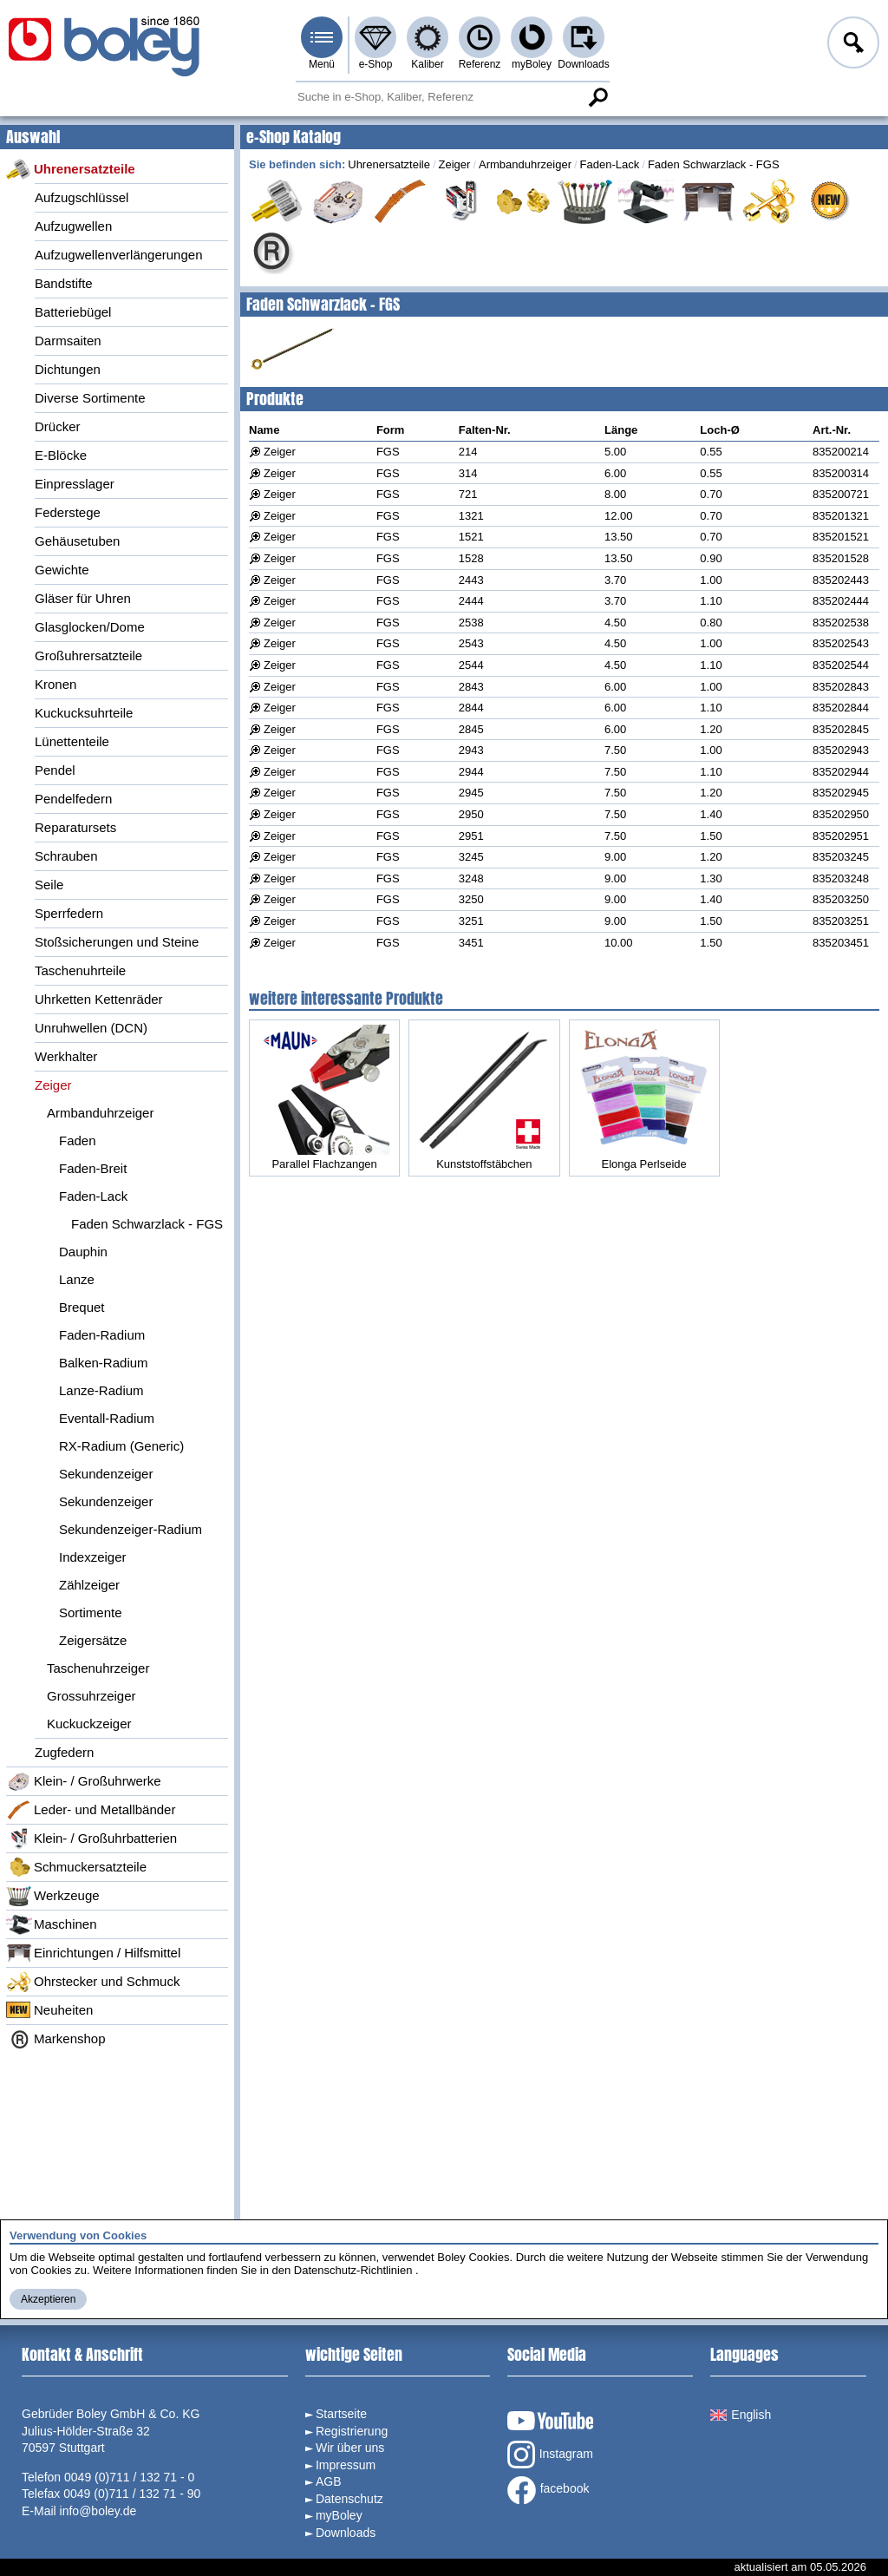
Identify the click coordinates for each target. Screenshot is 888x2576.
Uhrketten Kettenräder (99, 999)
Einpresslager (74, 483)
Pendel (55, 770)
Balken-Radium (103, 1362)
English (740, 2415)
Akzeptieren (48, 2299)
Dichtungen (68, 369)
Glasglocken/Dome (90, 626)
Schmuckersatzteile (76, 1867)
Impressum (345, 2465)
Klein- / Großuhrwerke (83, 1781)
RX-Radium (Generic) (121, 1446)
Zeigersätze (93, 1640)
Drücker (58, 426)
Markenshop (56, 2039)
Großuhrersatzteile (88, 655)
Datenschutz (349, 2499)
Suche (597, 97)
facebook (548, 2490)
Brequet (82, 1307)
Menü (322, 64)
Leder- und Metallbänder (90, 1809)
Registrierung (352, 2431)
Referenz (480, 64)
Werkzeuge (53, 1895)
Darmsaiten (68, 340)
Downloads (583, 64)
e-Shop (376, 64)
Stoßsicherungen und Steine (117, 941)
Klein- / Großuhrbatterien (91, 1838)
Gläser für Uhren (83, 598)
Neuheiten (49, 2010)
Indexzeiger (93, 1557)
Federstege (68, 512)
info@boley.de (98, 2511)
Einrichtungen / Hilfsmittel (93, 1953)
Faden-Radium (102, 1334)
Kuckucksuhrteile (84, 712)
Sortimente (90, 1612)
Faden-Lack (93, 1196)
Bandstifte (64, 283)
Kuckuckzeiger (89, 1723)
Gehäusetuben (77, 541)
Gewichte (62, 569)
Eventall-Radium (106, 1418)
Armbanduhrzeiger (100, 1112)
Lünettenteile (72, 741)
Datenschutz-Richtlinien (353, 2270)
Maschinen (51, 1924)
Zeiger (53, 1085)
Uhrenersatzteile (70, 169)
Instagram (550, 2454)
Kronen (55, 684)
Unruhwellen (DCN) (91, 1027)
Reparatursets (75, 827)
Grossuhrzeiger (91, 1695)
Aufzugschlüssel (81, 197)
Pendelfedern (73, 798)
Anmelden (851, 45)
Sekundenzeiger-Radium (130, 1529)
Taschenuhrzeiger (98, 1668)
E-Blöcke (61, 455)
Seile (49, 884)
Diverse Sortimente (90, 397)
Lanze (77, 1279)
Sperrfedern (69, 913)
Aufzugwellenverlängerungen (118, 254)
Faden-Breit (93, 1168)
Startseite (341, 2414)
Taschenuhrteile (80, 970)
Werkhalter (66, 1056)
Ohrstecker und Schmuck (93, 1981)
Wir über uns (350, 2448)
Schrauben (66, 856)
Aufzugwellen (73, 226)
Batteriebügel (73, 312)
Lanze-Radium (101, 1390)
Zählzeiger (89, 1584)
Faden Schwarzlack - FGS (147, 1223)
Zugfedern (64, 1752)
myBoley (532, 64)
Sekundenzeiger (106, 1473)
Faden (77, 1140)
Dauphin (83, 1251)
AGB (329, 2481)
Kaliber (427, 64)
